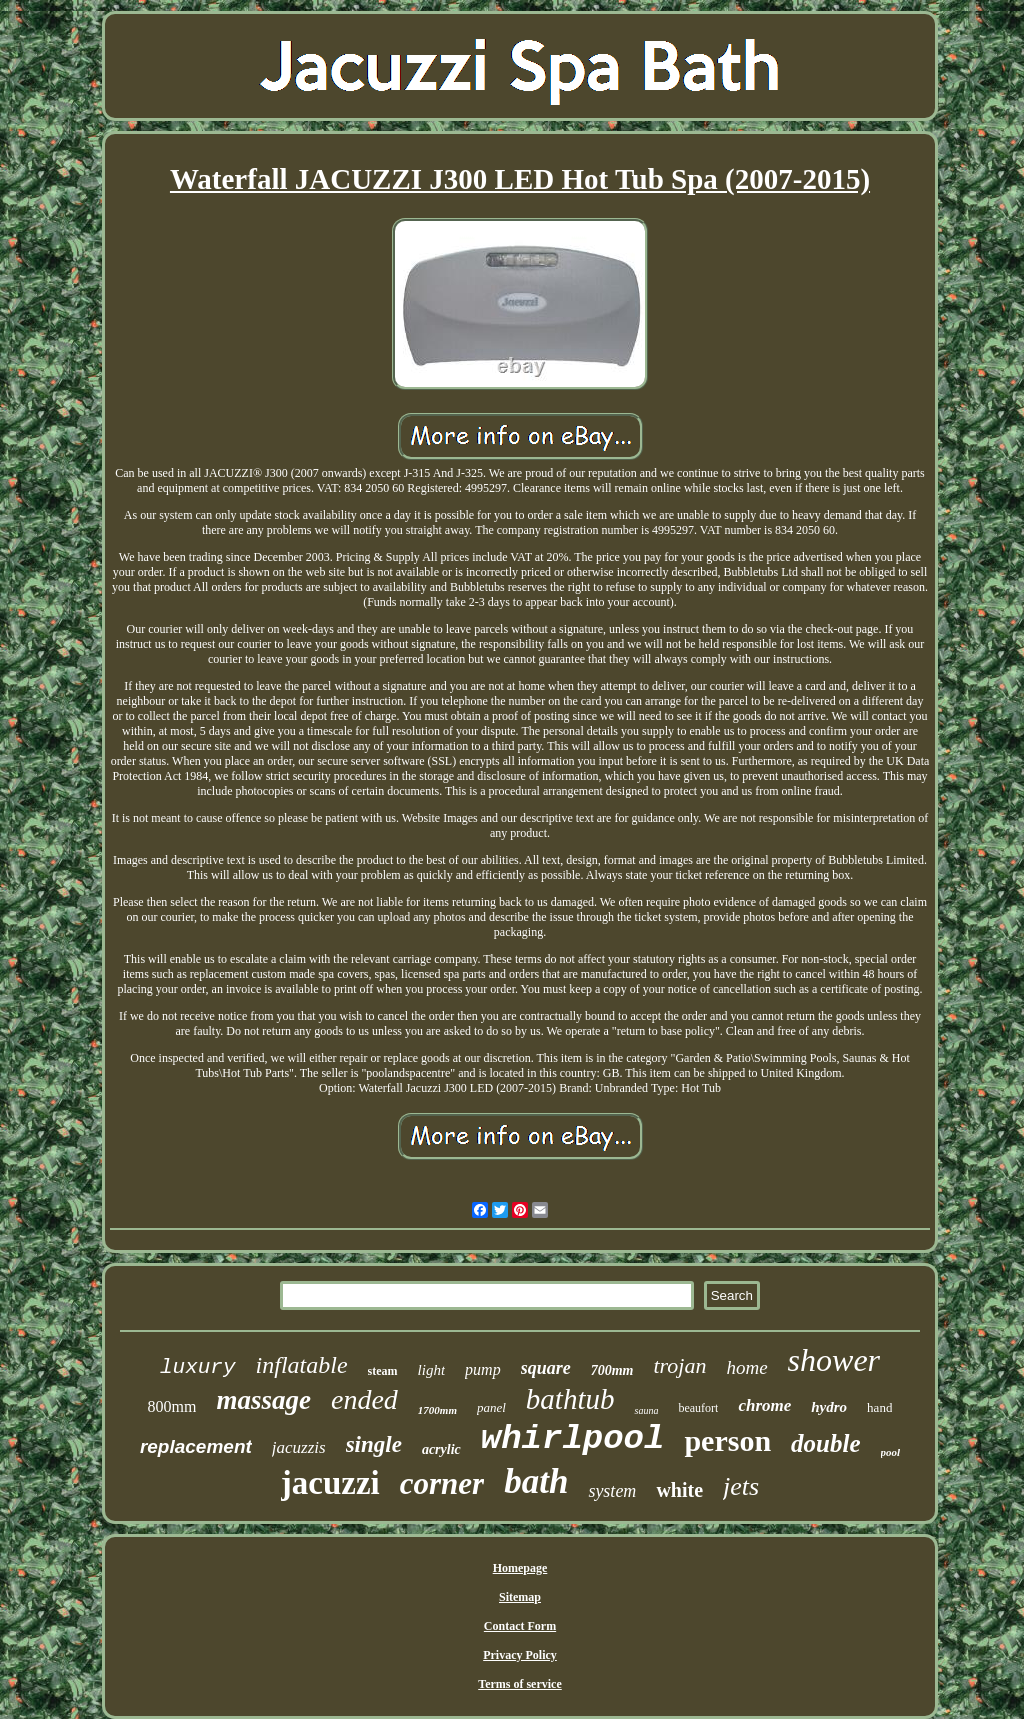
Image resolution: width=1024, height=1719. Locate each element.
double (825, 1443)
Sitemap (520, 1597)
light (432, 1370)
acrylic (441, 1449)
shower (834, 1360)
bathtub (570, 1399)
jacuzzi (330, 1483)
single (374, 1444)
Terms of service (520, 1684)
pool (891, 1452)
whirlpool (573, 1439)
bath (536, 1481)
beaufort (698, 1408)
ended (364, 1399)
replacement (196, 1446)
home (746, 1367)
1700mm (437, 1410)
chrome (764, 1405)
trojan (679, 1365)
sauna (646, 1410)
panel (491, 1407)
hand (879, 1407)
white (679, 1490)
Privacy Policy (520, 1655)
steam (383, 1371)
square (546, 1368)
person (727, 1440)
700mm (612, 1370)
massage (263, 1400)
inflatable (302, 1365)
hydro (829, 1407)
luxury (198, 1367)
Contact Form (520, 1626)
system (612, 1491)
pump (483, 1369)
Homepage (520, 1568)
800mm (172, 1406)
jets (741, 1486)
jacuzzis (299, 1447)
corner (442, 1483)
